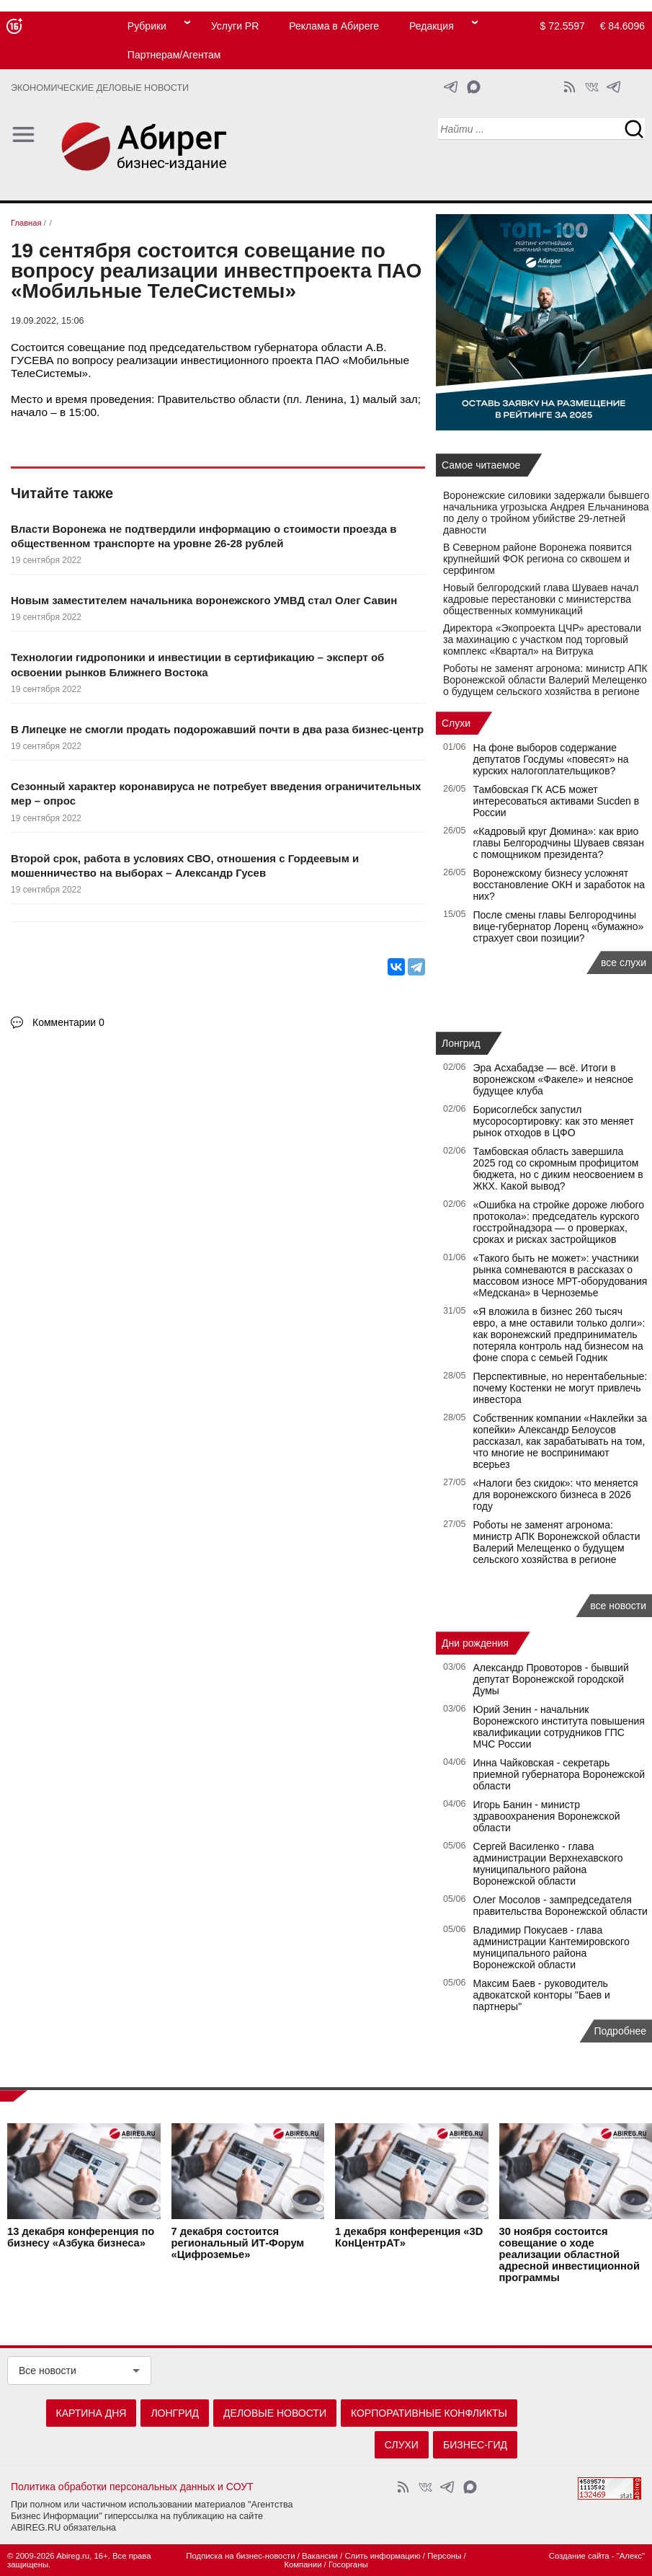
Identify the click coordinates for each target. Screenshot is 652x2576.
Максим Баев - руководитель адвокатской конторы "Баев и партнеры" (541, 1995)
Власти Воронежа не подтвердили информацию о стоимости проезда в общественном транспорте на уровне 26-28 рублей (204, 536)
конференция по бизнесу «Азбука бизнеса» (80, 2237)
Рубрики (147, 26)
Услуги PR (235, 26)
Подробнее (620, 2031)
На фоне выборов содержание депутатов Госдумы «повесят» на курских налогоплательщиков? (551, 759)
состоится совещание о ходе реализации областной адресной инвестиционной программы (569, 2255)
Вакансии (320, 2555)
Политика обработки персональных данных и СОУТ (132, 2486)
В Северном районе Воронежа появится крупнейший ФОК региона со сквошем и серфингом (537, 558)
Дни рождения (475, 1643)
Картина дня (91, 2413)
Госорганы (348, 2564)
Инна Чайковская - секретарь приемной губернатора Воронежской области (559, 1774)
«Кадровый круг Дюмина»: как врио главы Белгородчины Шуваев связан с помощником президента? (558, 843)
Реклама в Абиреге (334, 26)
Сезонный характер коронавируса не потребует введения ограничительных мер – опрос (216, 793)
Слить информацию (382, 2555)
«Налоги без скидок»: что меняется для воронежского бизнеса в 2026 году (555, 1494)
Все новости (47, 2370)
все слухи (623, 962)
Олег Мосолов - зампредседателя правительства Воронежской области (560, 1905)
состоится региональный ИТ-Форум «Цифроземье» (238, 2243)
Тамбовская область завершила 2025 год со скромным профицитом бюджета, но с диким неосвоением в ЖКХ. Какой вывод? (558, 1169)
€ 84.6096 (622, 26)
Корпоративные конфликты (429, 2413)
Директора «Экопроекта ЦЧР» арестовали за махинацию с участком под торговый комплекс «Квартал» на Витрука (542, 639)
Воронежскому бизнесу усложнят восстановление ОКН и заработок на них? (559, 884)
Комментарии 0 (68, 1022)
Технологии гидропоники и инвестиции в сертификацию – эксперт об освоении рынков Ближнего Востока (197, 664)
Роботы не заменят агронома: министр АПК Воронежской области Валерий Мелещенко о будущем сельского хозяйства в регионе (545, 680)
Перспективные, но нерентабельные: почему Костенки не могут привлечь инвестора (560, 1388)
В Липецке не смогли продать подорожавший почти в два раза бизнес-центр (217, 729)
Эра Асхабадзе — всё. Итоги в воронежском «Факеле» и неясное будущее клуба (553, 1079)
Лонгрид (461, 1043)
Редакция (431, 26)
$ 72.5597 (562, 26)
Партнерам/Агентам (174, 55)
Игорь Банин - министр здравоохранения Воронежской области (546, 1816)
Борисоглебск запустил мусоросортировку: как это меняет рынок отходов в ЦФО (553, 1121)
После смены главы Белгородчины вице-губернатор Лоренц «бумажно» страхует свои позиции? (558, 926)
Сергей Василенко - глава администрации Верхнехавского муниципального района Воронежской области (548, 1864)
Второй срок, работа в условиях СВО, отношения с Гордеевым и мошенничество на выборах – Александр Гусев (185, 865)
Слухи (456, 723)
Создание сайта (579, 2555)
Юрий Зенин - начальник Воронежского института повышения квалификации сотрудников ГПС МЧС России (559, 1727)
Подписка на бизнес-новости (240, 2555)
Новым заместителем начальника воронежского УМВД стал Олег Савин (204, 600)
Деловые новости (274, 2413)
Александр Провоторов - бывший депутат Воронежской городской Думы (551, 1679)
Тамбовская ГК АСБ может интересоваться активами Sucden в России (556, 801)
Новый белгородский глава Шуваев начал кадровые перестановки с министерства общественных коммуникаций (540, 599)
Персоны (444, 2555)
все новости (618, 1605)
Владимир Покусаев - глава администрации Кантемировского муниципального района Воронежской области (551, 1947)
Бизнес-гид (475, 2445)
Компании (302, 2564)
